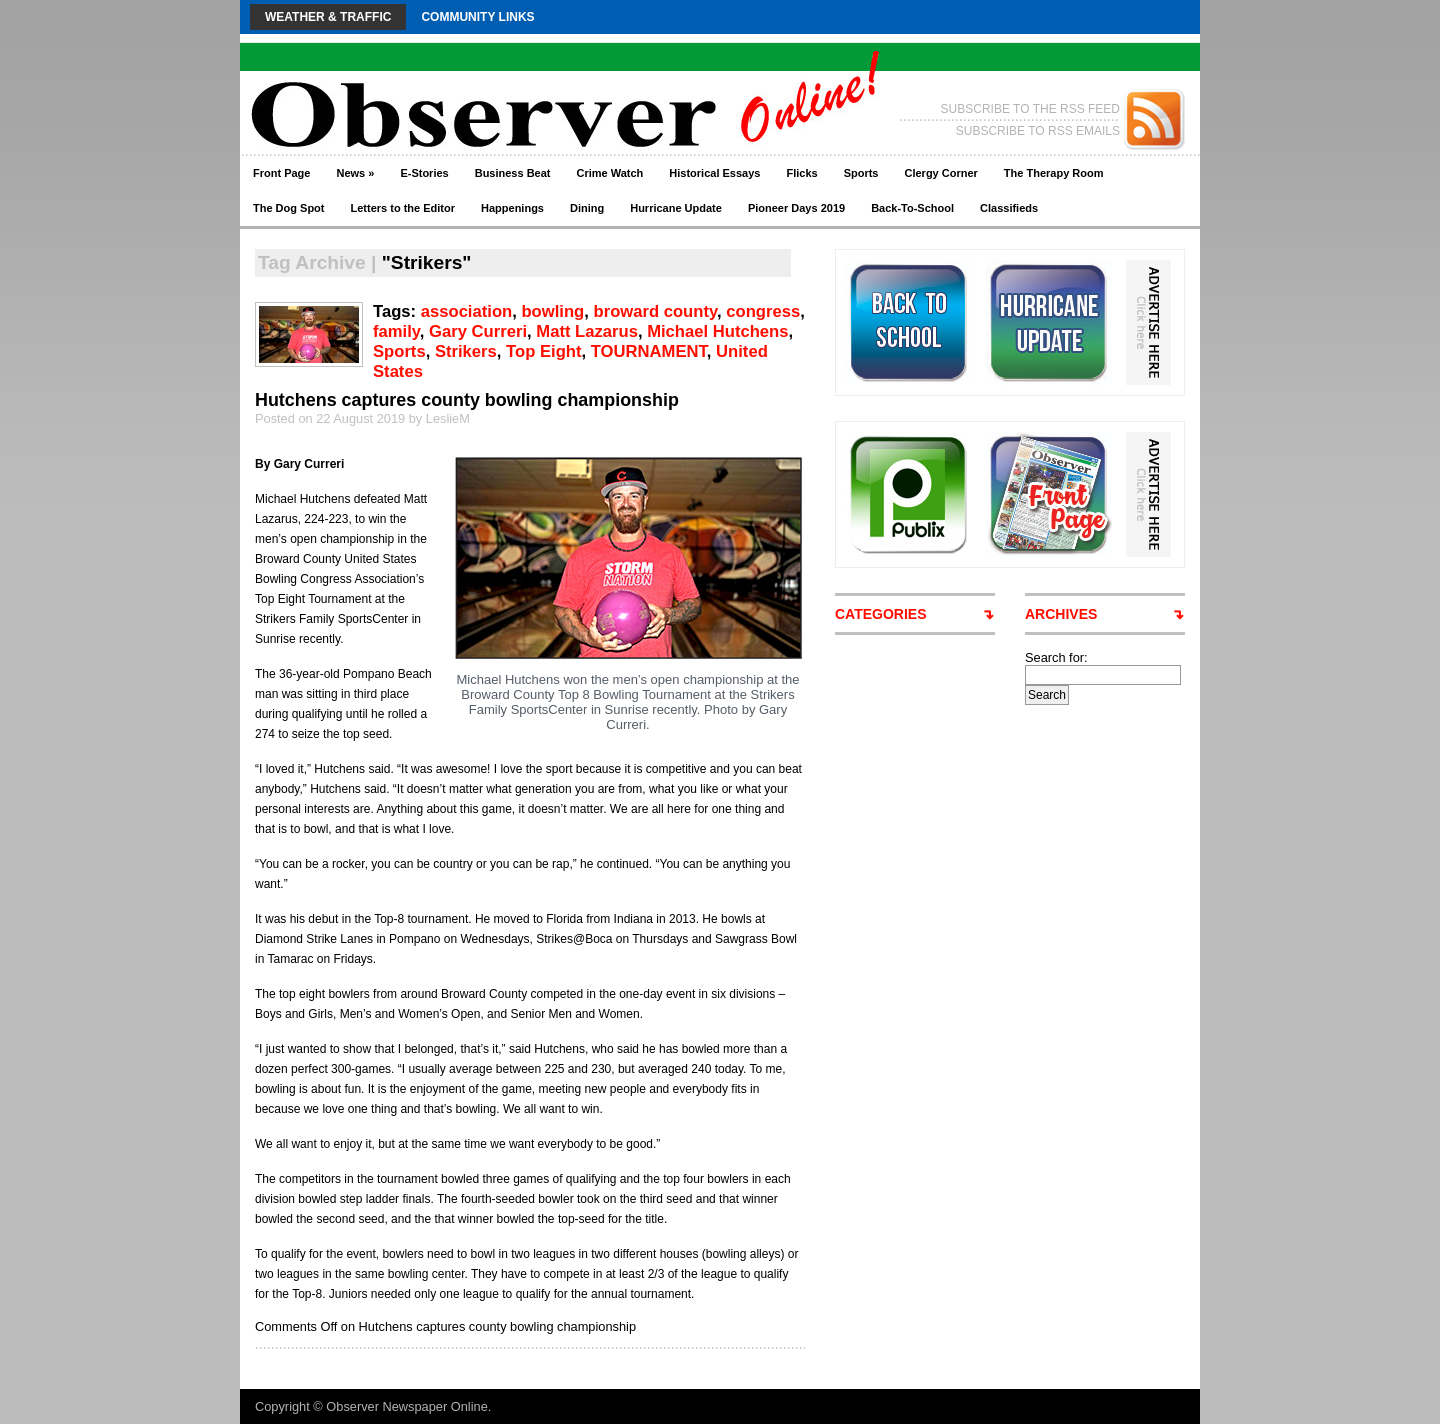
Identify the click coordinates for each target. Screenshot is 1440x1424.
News (355, 173)
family (396, 331)
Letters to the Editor (403, 208)
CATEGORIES (881, 614)
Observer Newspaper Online (406, 1406)
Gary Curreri (478, 331)
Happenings (512, 208)
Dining (587, 208)
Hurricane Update (676, 208)
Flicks (801, 173)
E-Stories (424, 173)
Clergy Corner (940, 173)
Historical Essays (714, 173)
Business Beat (513, 173)
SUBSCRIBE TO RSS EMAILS (1038, 131)
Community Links (477, 17)
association (466, 311)
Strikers (466, 351)
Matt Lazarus (587, 331)
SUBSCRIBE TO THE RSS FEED (1030, 109)
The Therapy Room (1054, 173)
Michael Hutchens (717, 331)
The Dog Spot (289, 208)
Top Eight (543, 351)
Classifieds (1009, 208)
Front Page (281, 173)
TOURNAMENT (649, 351)
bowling (552, 311)
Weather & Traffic (328, 17)
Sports (861, 173)
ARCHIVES (1061, 614)
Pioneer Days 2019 (796, 208)
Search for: (1056, 657)
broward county (655, 311)
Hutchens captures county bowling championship (467, 400)
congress (763, 311)
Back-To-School (912, 208)
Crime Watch (610, 173)
